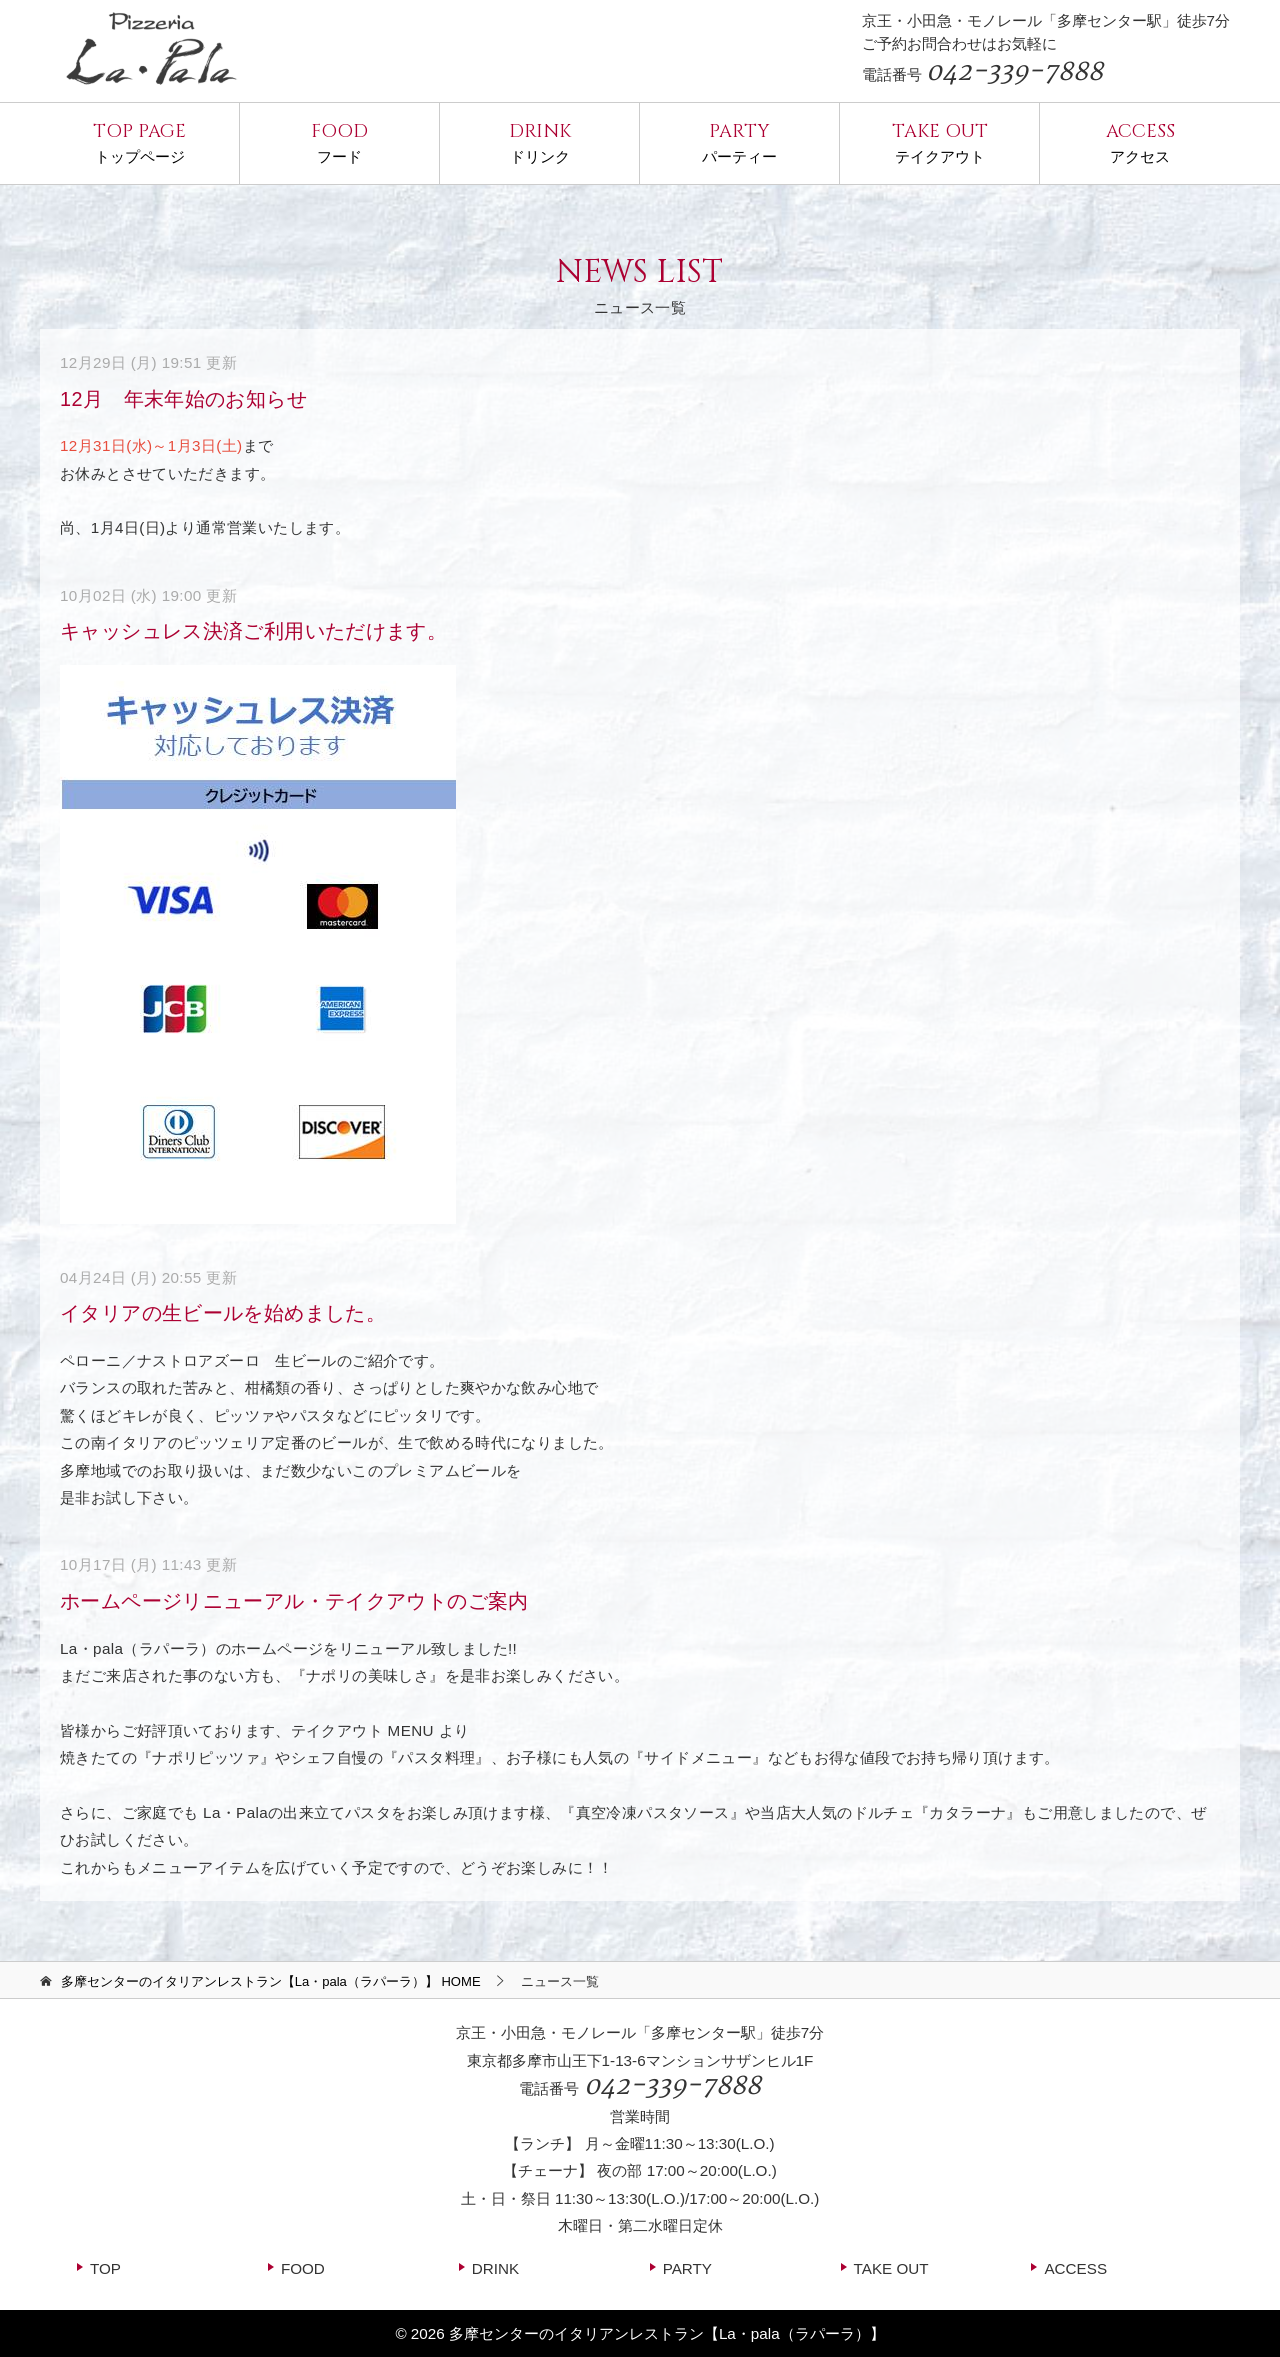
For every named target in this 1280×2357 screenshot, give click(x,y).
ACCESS (1075, 2268)
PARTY (687, 2268)
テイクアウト (939, 141)
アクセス (1140, 141)
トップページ (139, 141)
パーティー (739, 141)
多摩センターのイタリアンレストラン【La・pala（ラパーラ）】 (667, 2333)
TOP (105, 2268)
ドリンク (539, 141)
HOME (271, 1981)
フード (339, 141)
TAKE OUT (891, 2268)
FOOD (303, 2268)
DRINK (495, 2268)
